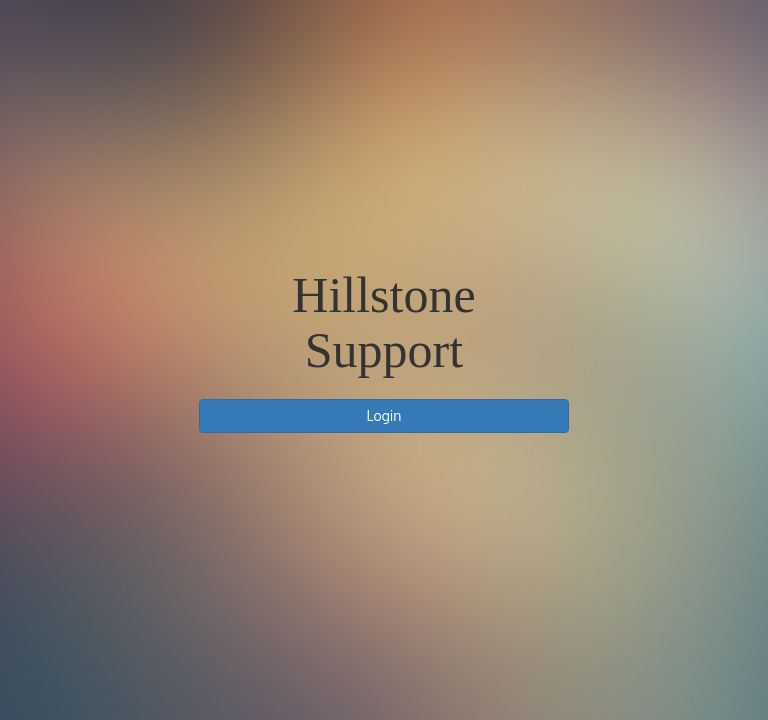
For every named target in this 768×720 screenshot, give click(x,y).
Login (384, 415)
